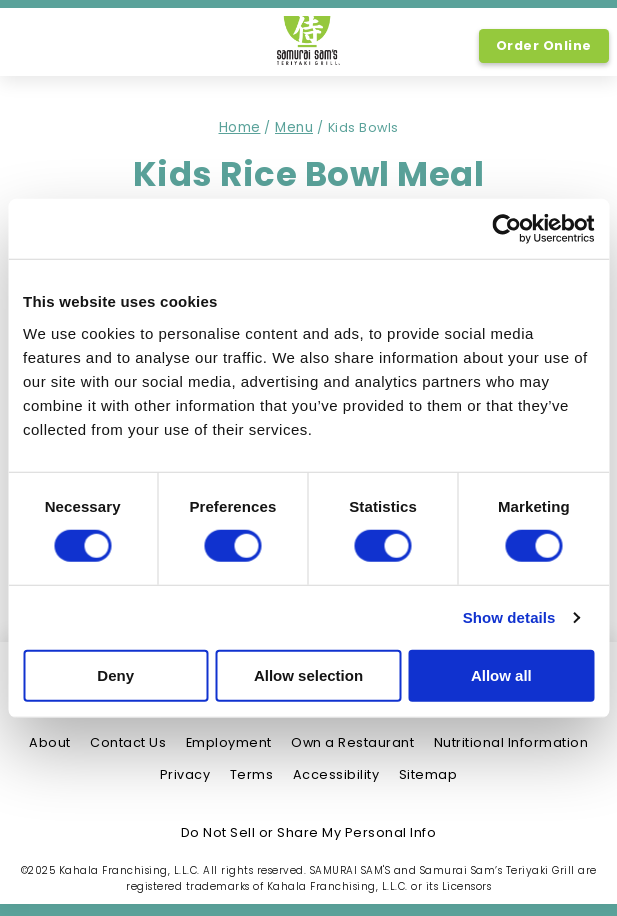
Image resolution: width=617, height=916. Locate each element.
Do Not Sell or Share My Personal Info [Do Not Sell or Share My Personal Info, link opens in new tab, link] (309, 832)
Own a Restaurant (352, 742)
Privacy (185, 774)
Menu (294, 127)
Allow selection (308, 675)
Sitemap (428, 774)
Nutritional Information (511, 742)
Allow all (501, 675)
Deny (115, 675)
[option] (38, 43)
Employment (229, 742)
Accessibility (336, 774)
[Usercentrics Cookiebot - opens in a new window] (506, 229)
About (50, 742)
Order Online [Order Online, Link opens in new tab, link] (544, 45)
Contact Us (128, 742)
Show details (509, 617)
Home (240, 127)
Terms (252, 774)
